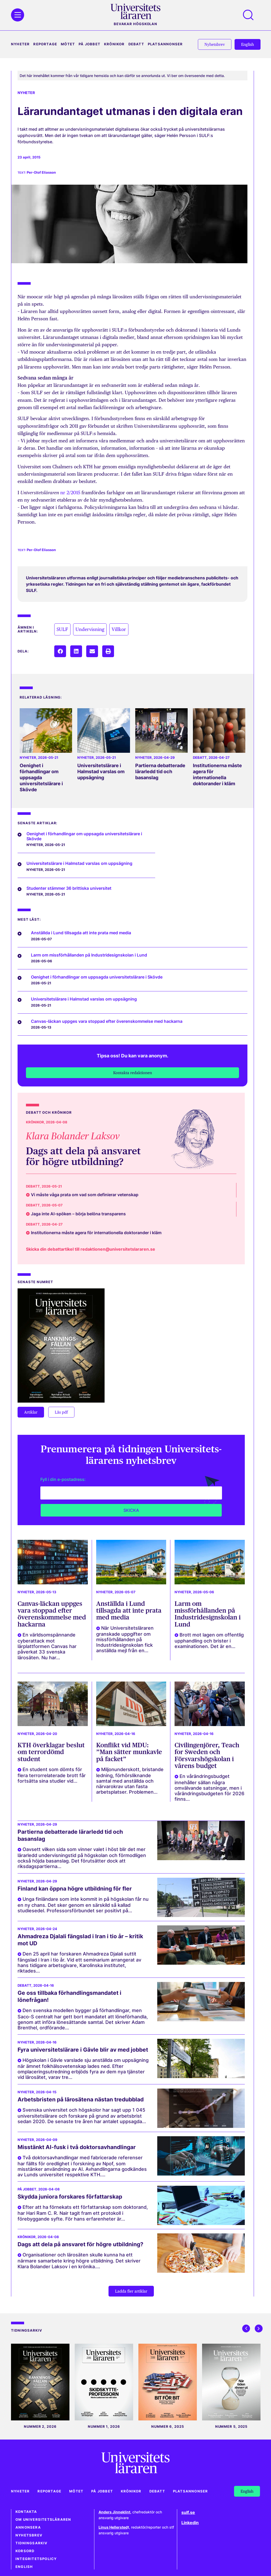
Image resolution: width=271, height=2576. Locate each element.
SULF (62, 629)
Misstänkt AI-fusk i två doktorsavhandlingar (77, 2147)
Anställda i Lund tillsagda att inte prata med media (128, 1610)
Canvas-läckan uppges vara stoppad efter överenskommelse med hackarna (52, 1614)
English (24, 2567)
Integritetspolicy (36, 2559)
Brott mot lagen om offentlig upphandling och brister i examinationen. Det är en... (209, 1640)
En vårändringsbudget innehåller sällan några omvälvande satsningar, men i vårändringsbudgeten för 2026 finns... (209, 1787)
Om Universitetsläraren (43, 2520)
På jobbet (89, 44)
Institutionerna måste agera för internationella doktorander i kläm (217, 774)
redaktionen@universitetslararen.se (117, 1249)
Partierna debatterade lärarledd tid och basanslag (160, 771)
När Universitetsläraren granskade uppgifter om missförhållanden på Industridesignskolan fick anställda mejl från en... (125, 1639)
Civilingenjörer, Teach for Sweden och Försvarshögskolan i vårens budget (207, 1755)
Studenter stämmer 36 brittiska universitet (68, 888)
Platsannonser (165, 44)
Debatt (136, 44)
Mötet (68, 44)
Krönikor (114, 44)
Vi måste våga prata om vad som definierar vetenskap (84, 1194)
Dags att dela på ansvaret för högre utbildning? (83, 1156)
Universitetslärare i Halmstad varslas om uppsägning (100, 771)
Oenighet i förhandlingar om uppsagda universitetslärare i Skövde (41, 777)
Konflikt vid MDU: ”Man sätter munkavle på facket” (129, 1752)
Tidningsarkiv (31, 2543)
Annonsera (28, 2527)
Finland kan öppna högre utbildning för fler (75, 1888)
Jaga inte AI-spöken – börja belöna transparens (78, 1213)
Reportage (45, 44)
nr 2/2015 (71, 492)
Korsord (24, 2551)
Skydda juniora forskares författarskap (70, 2196)
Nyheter (20, 44)
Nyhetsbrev (28, 2535)
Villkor (119, 629)
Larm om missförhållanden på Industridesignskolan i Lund (208, 1614)
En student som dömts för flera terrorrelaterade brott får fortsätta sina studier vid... (52, 1775)
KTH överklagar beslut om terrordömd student (51, 1752)
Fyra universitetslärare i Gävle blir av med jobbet (83, 2049)
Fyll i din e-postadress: (63, 1479)
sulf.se (188, 2512)
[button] (60, 651)
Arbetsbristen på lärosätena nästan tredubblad (81, 2099)
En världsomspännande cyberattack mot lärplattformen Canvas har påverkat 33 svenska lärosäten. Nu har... (47, 1646)
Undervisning (89, 629)
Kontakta (26, 2512)
